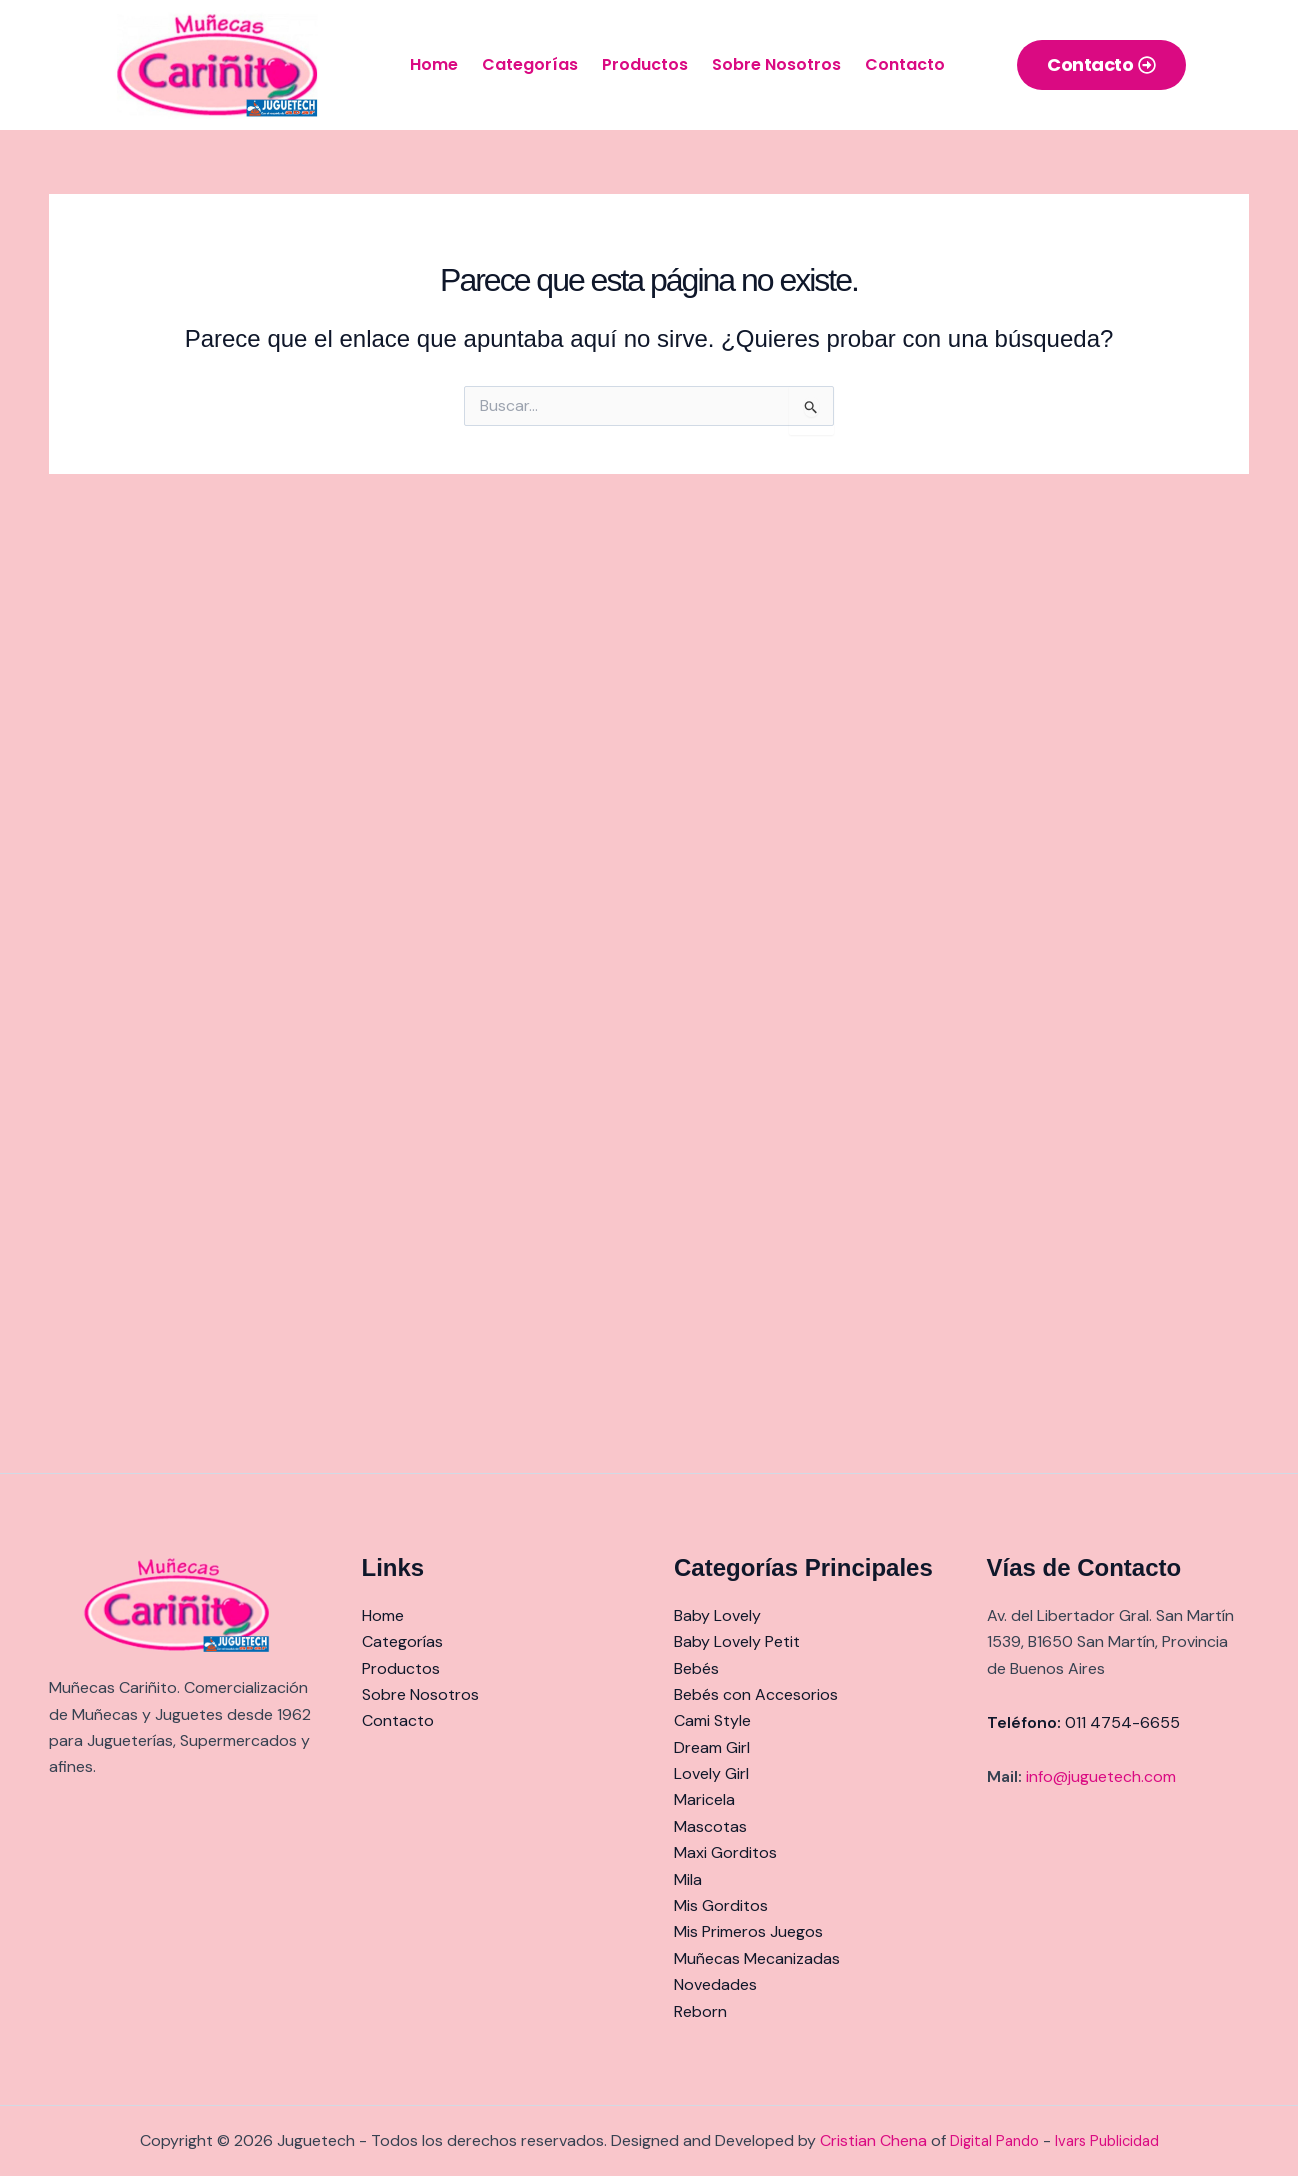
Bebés (696, 1668)
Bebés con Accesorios (756, 1694)
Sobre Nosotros (776, 64)
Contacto (905, 64)
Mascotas (710, 1826)
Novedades (715, 1984)
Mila (688, 1879)
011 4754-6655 (1122, 1722)
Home (434, 64)
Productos (645, 64)
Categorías (530, 64)
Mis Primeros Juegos (748, 1931)
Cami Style (712, 1720)
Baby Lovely (717, 1615)
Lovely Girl (711, 1773)
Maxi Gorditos (725, 1852)
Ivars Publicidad (1107, 2141)
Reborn (700, 2011)
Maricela (704, 1799)
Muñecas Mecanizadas (757, 1958)
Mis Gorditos (721, 1905)
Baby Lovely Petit (737, 1641)
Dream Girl (712, 1747)
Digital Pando (994, 2141)
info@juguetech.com (1101, 1776)
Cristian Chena (873, 2140)
